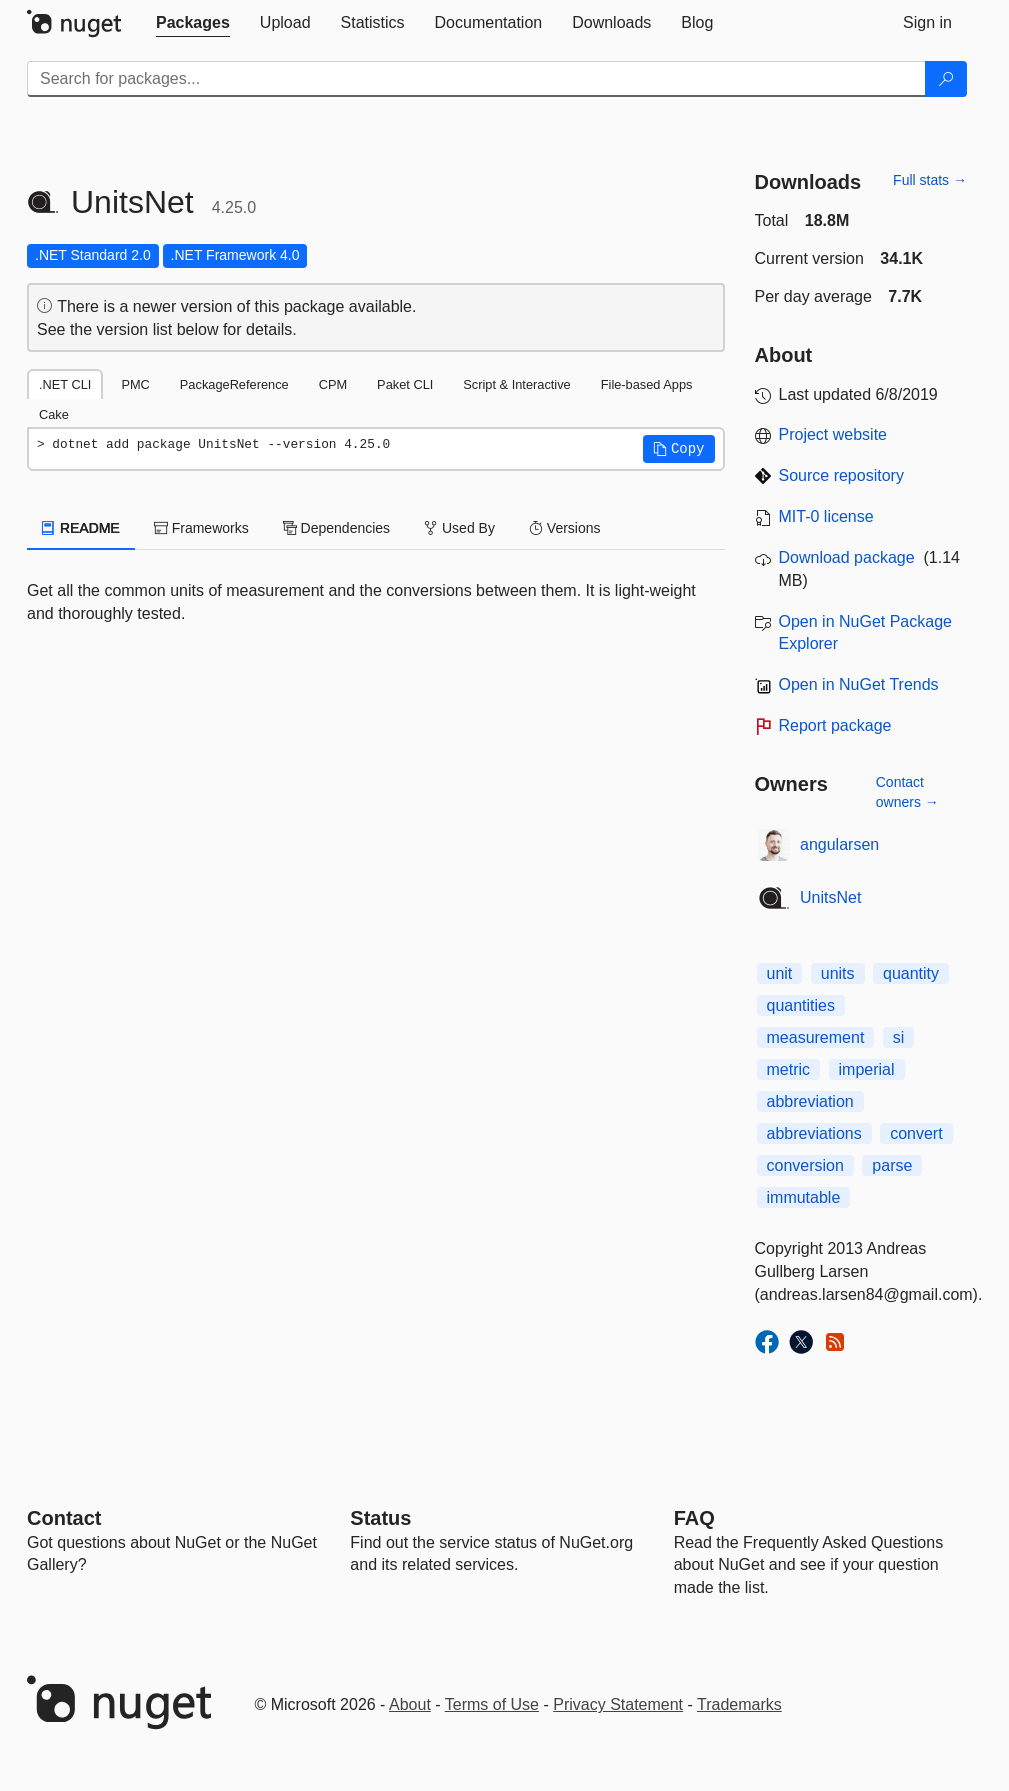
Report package (835, 725)
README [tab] (81, 528)
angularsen (839, 844)
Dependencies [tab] (336, 528)
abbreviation (810, 1101)
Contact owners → (907, 792)
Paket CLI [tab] (405, 384)
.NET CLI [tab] (65, 384)
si (899, 1037)
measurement (816, 1037)
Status (380, 1518)
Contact (64, 1518)
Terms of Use (492, 1704)
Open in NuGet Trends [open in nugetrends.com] (859, 684)
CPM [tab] (333, 384)
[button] (679, 449)
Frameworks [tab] (201, 528)
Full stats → (930, 180)
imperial (867, 1069)
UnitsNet (830, 897)
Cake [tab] (54, 414)
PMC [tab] (135, 384)
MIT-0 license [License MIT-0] (826, 516)
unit (780, 973)
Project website (833, 434)
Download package (847, 557)
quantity (911, 973)
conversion (805, 1165)
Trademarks (739, 1704)
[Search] (946, 79)
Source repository (841, 475)
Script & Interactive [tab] (516, 384)
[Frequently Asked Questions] (694, 1518)
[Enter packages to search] (476, 79)
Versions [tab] (565, 528)
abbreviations (814, 1133)
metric (789, 1069)
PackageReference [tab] (234, 384)
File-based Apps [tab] (647, 384)
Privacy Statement (618, 1704)
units (838, 973)
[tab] (193, 23)
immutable (804, 1197)
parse (892, 1165)
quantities (801, 1005)
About (410, 1704)
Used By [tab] (459, 528)
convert (916, 1133)
